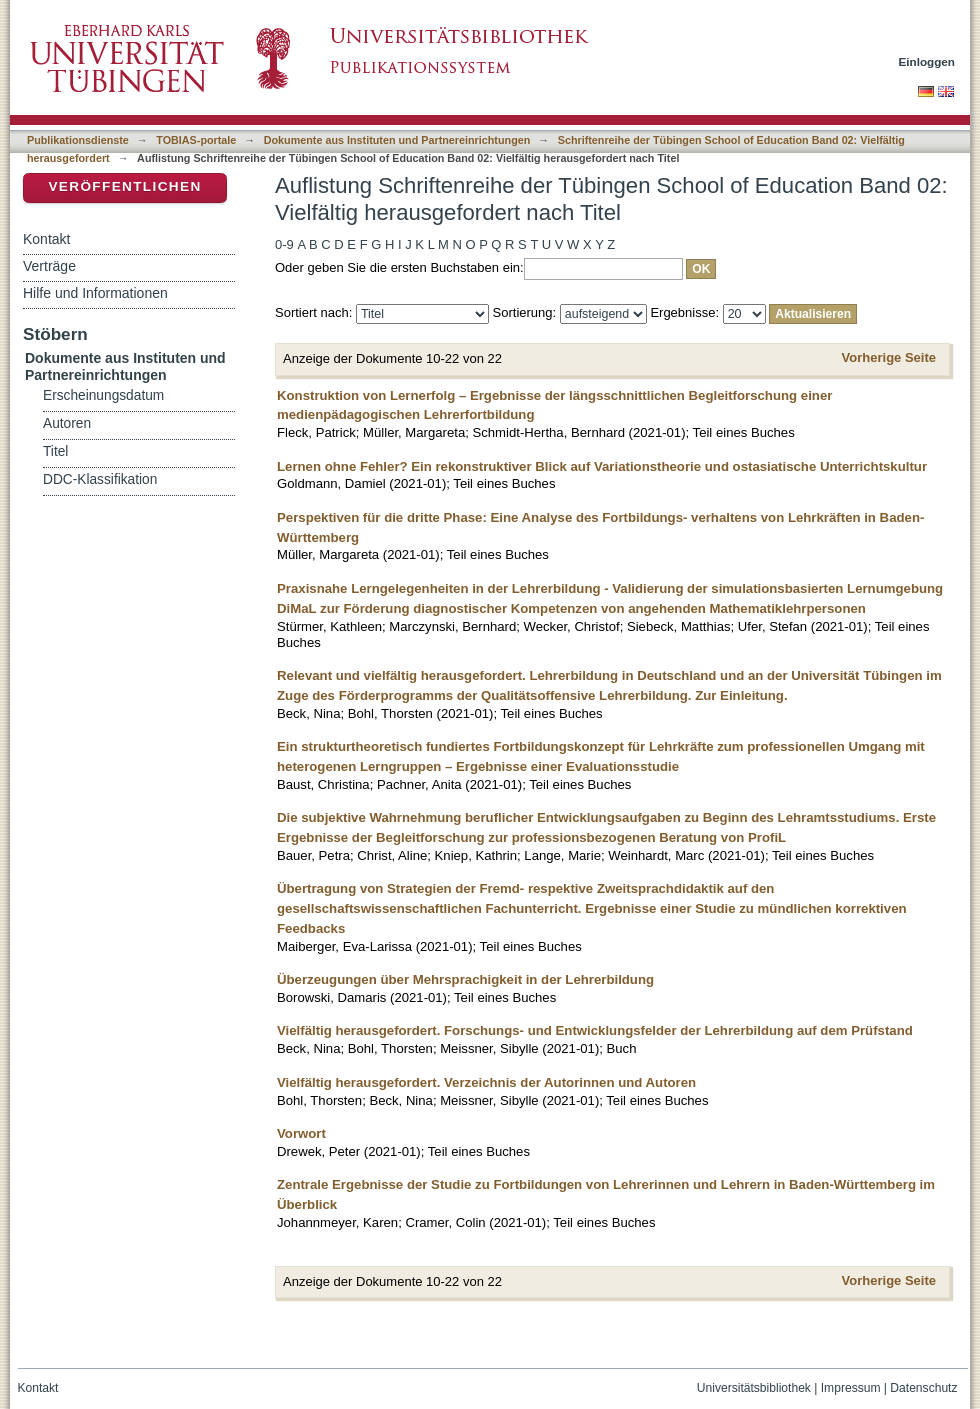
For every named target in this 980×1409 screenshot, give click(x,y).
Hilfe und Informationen (95, 293)
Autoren (67, 423)
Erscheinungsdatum (103, 395)
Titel (55, 451)
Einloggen (927, 61)
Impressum (851, 1388)
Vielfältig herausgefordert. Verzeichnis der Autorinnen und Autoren (486, 1082)
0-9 (284, 244)
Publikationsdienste (78, 140)
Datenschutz (923, 1388)
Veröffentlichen (124, 186)
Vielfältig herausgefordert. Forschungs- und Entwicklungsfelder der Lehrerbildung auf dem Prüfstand (595, 1030)
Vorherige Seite (889, 357)
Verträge (49, 266)
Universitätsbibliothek (754, 1388)
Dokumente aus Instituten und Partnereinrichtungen (397, 140)
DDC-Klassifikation (100, 479)
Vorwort (301, 1133)
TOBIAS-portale (196, 140)
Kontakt (46, 239)
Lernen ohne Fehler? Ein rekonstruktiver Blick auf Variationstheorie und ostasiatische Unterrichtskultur (602, 466)
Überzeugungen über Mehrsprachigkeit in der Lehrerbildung (465, 979)
